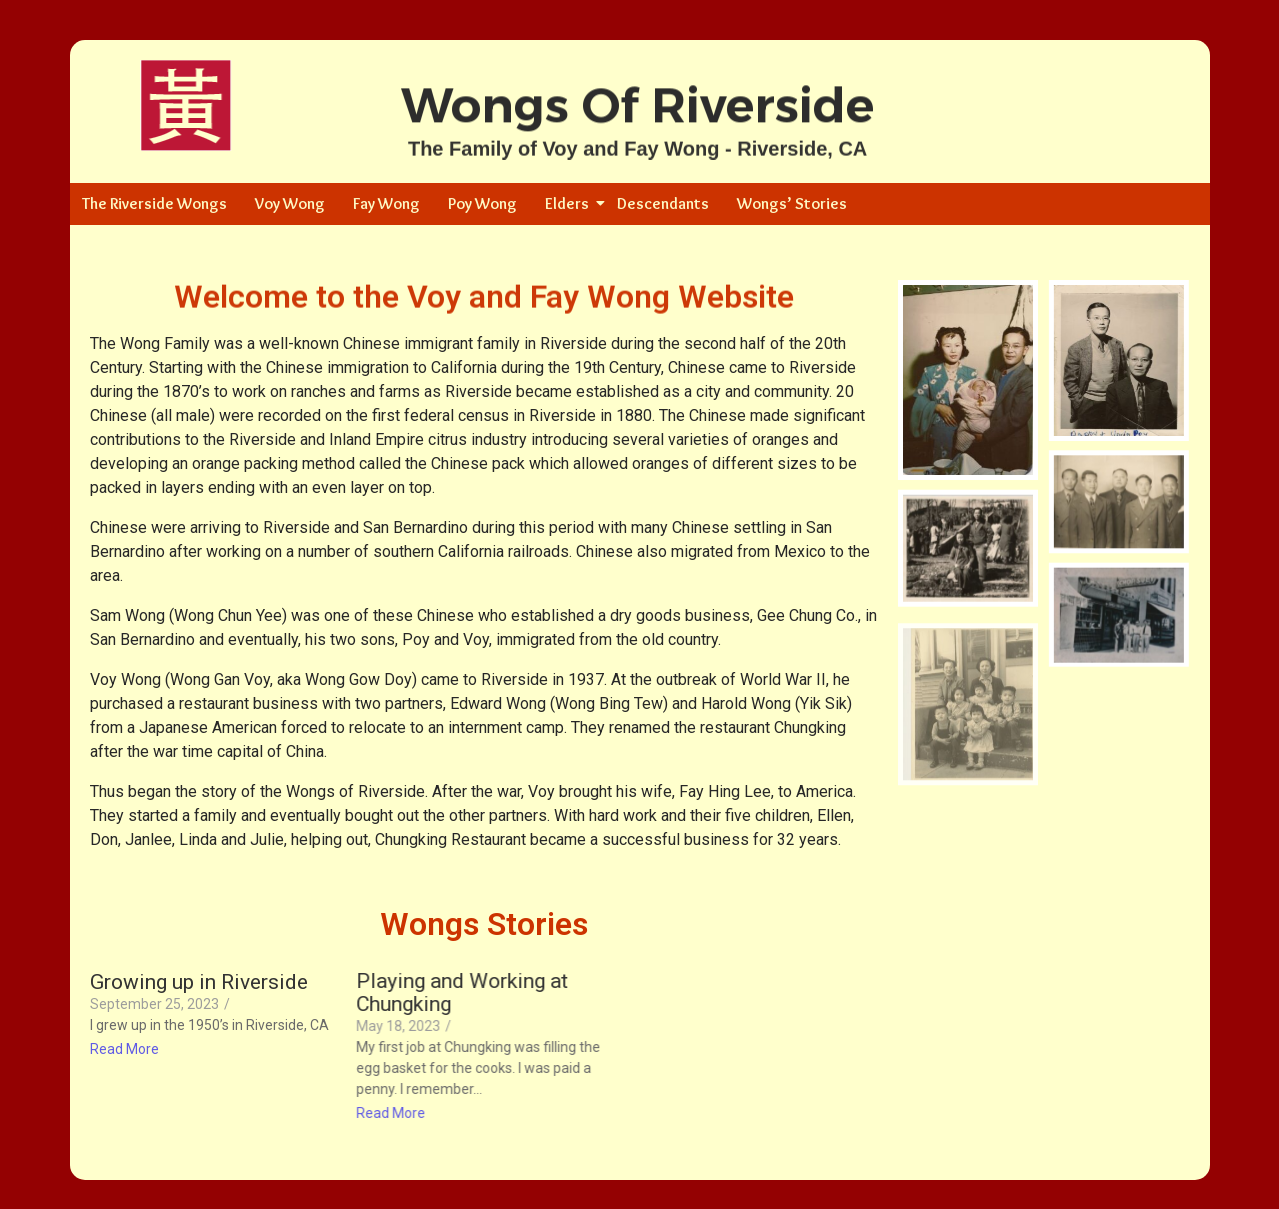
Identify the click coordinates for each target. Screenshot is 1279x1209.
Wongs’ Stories (792, 203)
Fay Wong (386, 203)
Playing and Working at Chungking (461, 993)
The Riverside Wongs (154, 203)
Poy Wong (482, 203)
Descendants (663, 203)
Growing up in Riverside (199, 982)
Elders (570, 203)
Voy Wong (290, 203)
